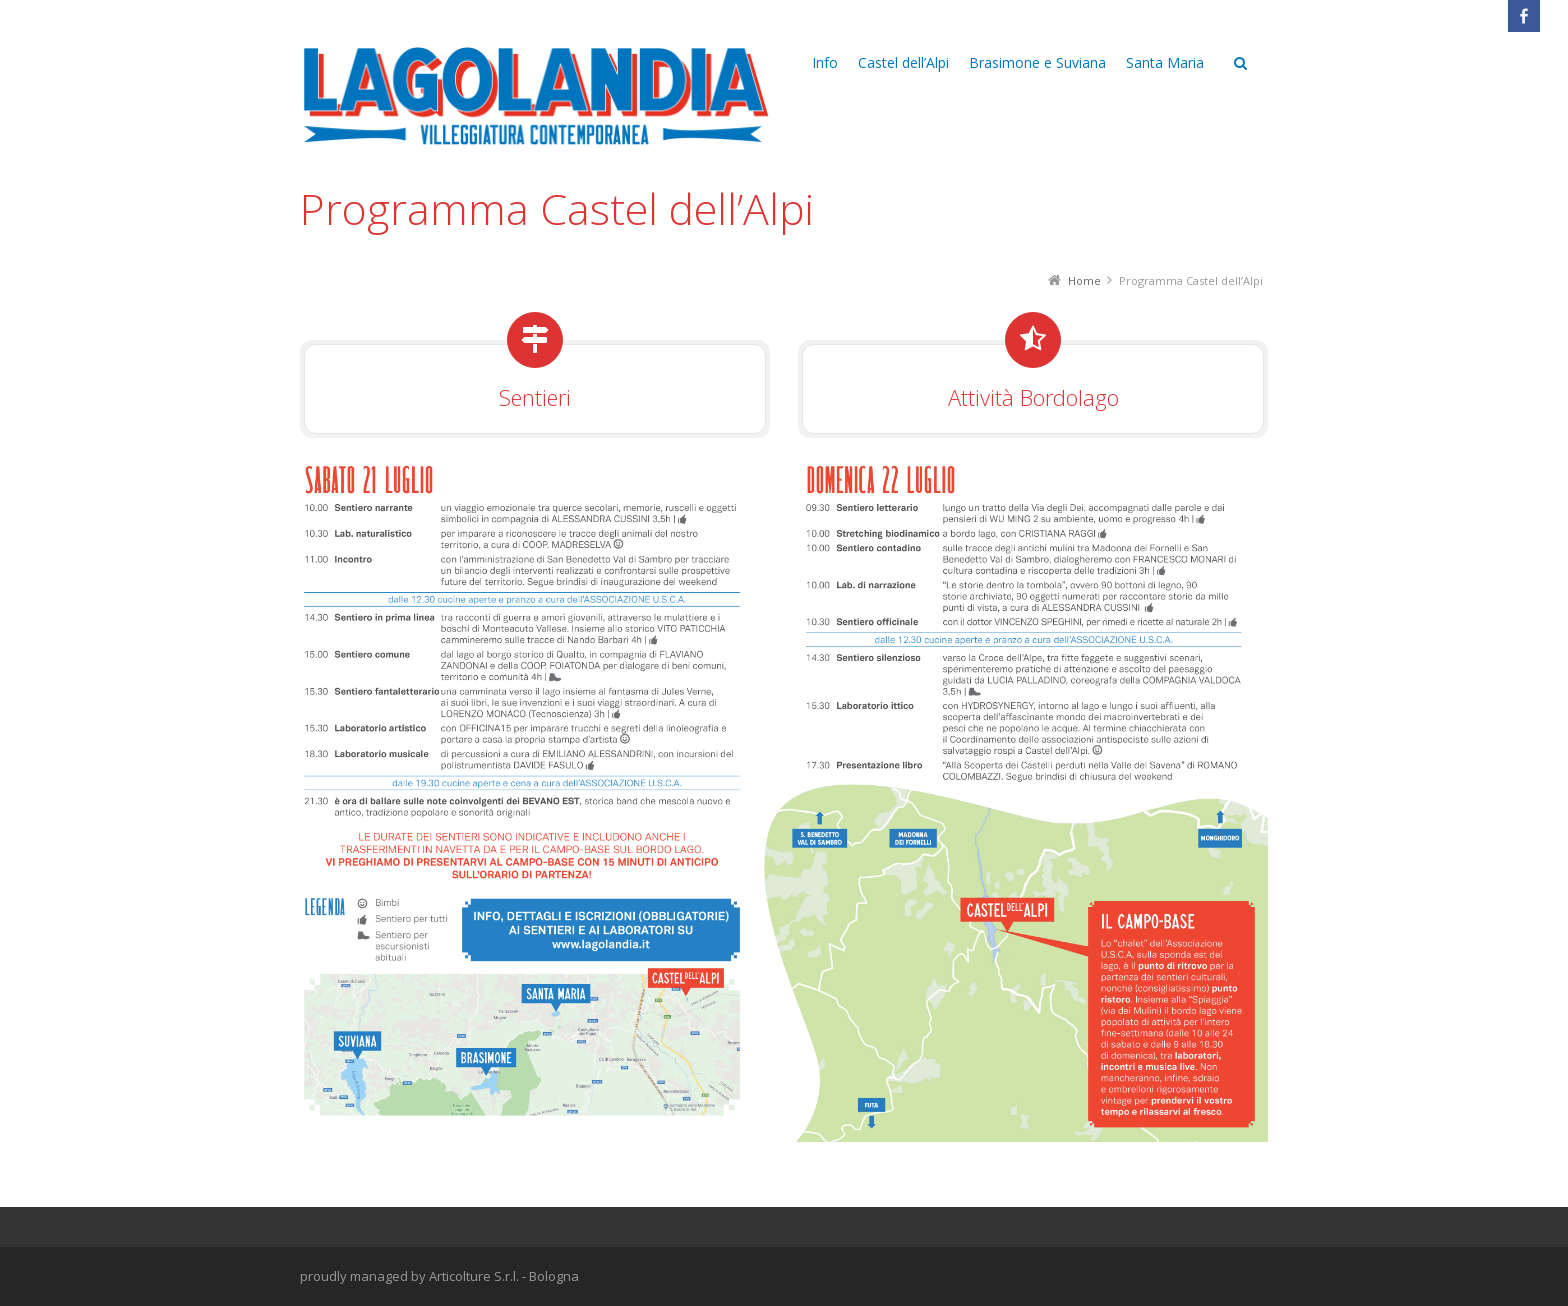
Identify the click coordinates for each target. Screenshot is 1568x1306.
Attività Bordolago (1033, 397)
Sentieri (535, 397)
